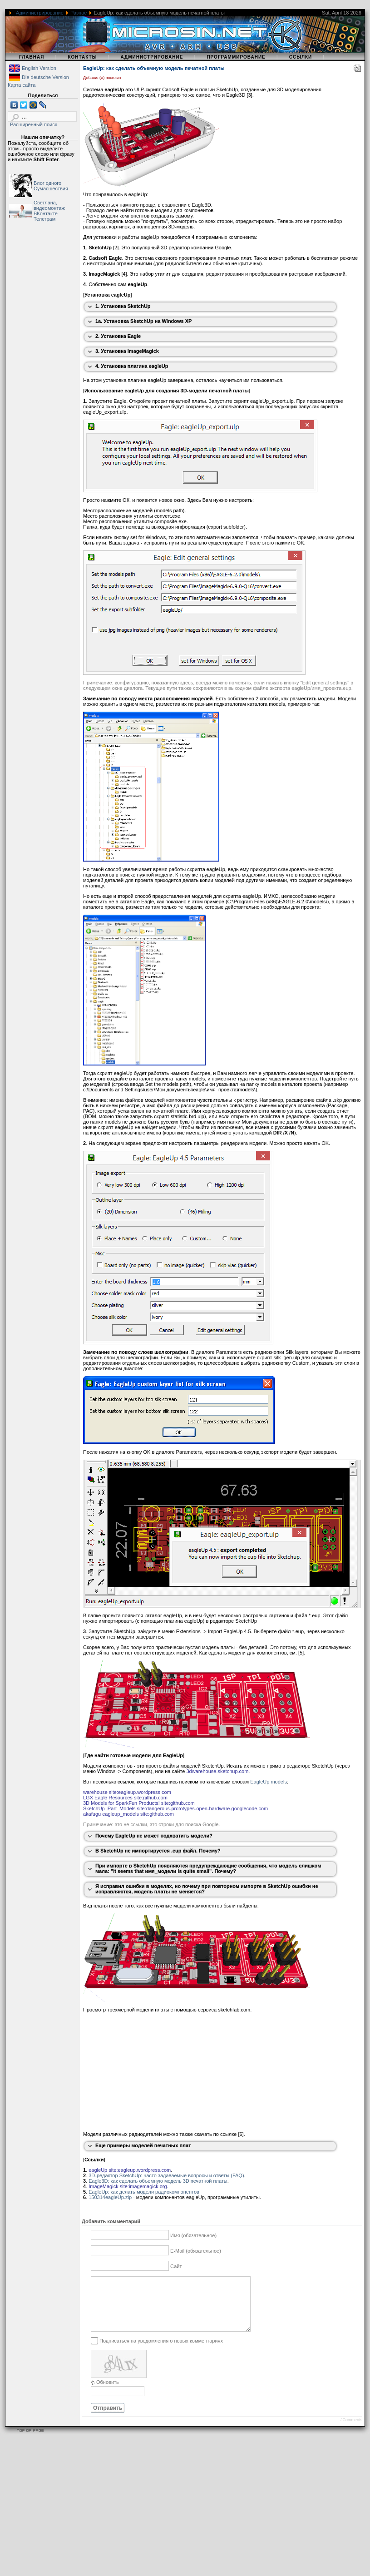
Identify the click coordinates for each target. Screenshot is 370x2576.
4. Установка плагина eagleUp (131, 366)
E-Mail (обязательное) (195, 2251)
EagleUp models (268, 1781)
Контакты (82, 56)
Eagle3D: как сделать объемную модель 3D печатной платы (158, 2181)
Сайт (176, 2266)
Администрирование (40, 12)
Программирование (236, 56)
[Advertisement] (174, 2512)
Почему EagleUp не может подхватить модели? (153, 1835)
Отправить (107, 2419)
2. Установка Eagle (118, 336)
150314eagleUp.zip (110, 2197)
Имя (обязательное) (193, 2235)
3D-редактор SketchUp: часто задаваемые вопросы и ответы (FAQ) (166, 2175)
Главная (31, 56)
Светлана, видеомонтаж (49, 205)
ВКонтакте (46, 213)
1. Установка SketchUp (123, 306)
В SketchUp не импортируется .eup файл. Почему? (158, 1850)
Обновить (107, 2393)
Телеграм (44, 219)
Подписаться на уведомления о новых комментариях (161, 2351)
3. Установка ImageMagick (127, 351)
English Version (39, 68)
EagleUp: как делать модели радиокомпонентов (144, 2192)
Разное (78, 12)
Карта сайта (21, 85)
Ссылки (300, 56)
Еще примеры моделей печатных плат (143, 2145)
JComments (351, 2430)
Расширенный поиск (33, 124)
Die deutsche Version (45, 77)
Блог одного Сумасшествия (51, 185)
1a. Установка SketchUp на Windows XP (143, 321)
